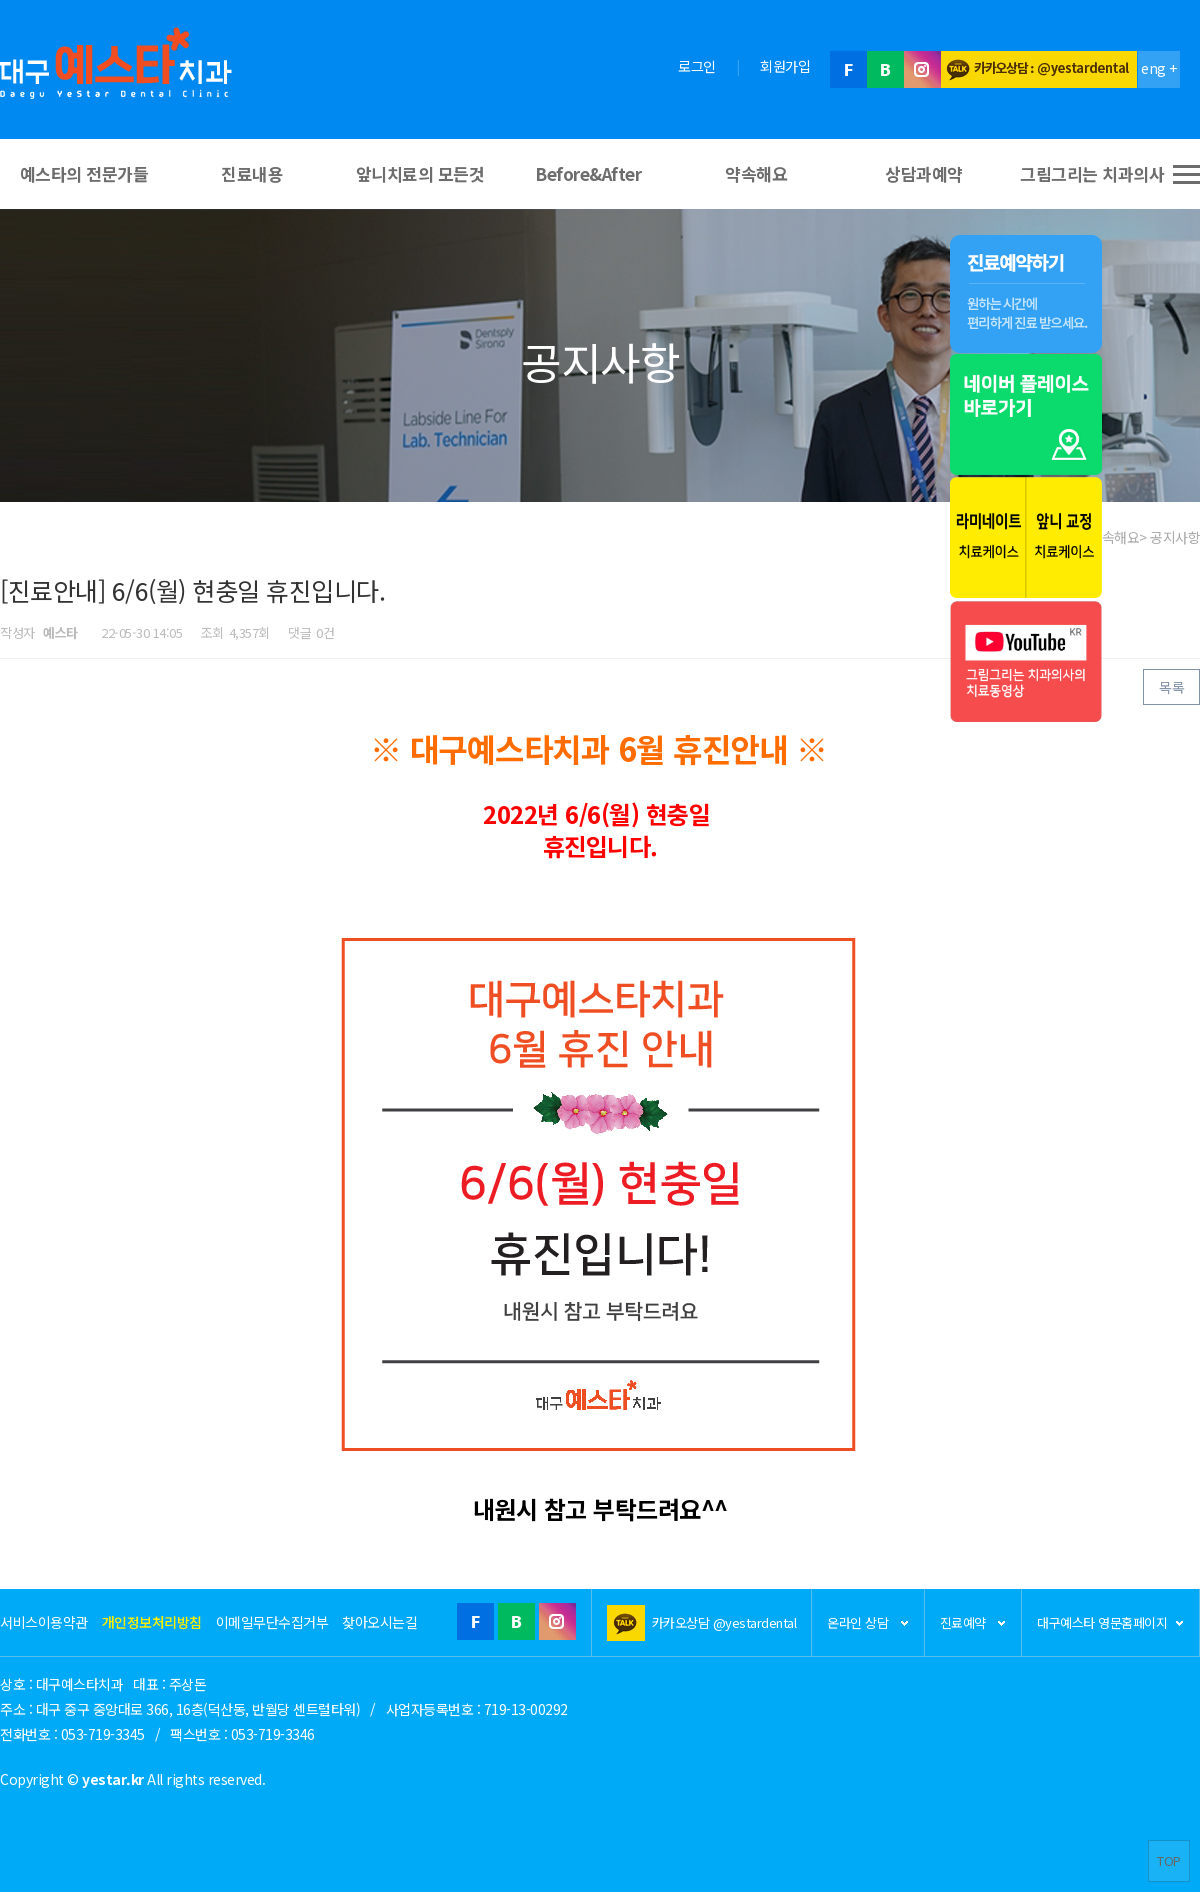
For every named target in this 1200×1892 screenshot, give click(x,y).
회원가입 (785, 66)
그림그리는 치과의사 (1092, 173)
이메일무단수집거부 (272, 1622)
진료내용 (252, 173)
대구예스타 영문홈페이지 (1110, 1622)
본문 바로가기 (0, 0)
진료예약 (973, 1622)
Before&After (588, 173)
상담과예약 (924, 173)
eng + (1159, 68)
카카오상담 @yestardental (724, 1622)
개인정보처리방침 (152, 1622)
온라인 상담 (868, 1622)
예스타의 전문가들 (84, 173)
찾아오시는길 (379, 1622)
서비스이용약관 (44, 1622)
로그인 (697, 66)
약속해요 (756, 173)
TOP (1169, 1860)
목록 (1171, 687)
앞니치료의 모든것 (420, 173)
